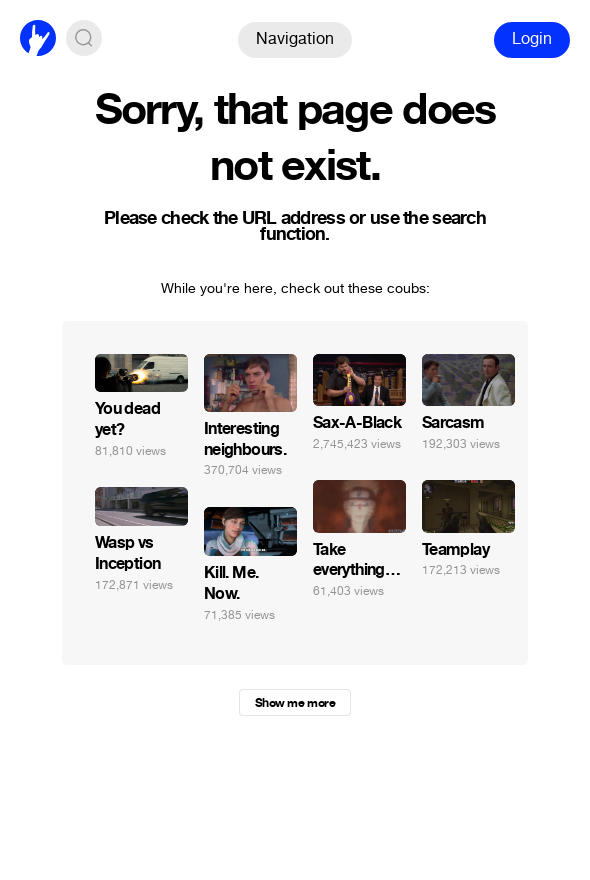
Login (532, 38)
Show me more (295, 703)
